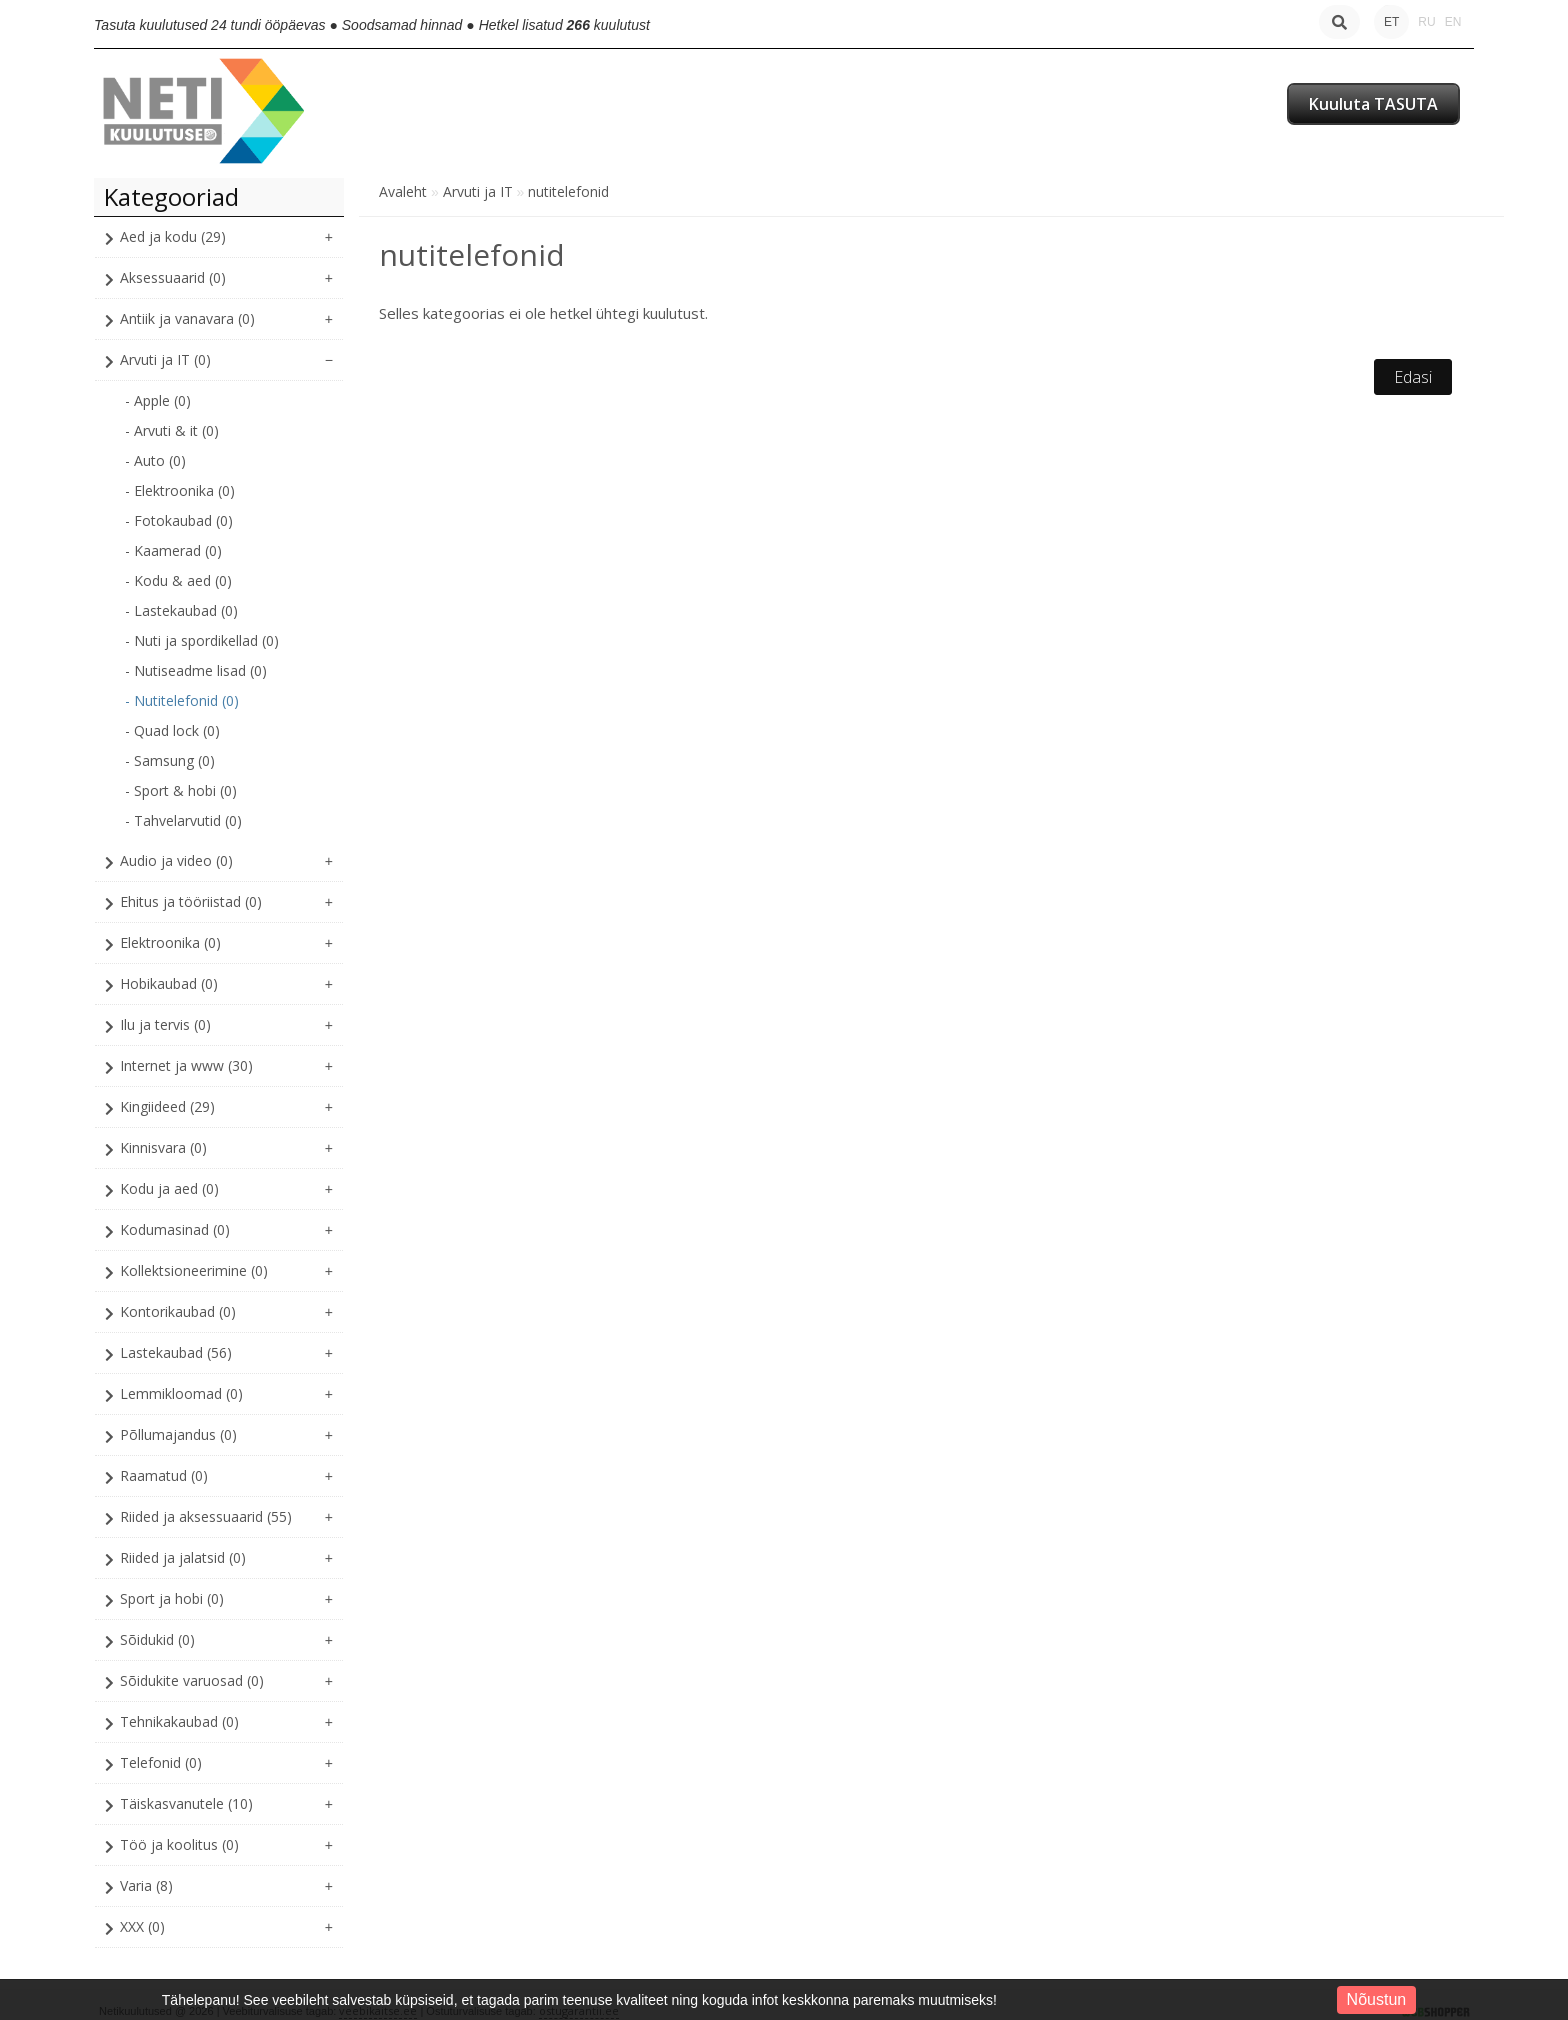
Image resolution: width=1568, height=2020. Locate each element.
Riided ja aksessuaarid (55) (206, 1516)
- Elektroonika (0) (180, 490)
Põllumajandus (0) (178, 1434)
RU (1426, 22)
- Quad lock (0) (172, 730)
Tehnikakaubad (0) (179, 1721)
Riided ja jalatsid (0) (183, 1557)
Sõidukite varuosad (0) (192, 1680)
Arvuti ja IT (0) (165, 359)
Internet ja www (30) (186, 1065)
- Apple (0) (158, 400)
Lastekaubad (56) (176, 1352)
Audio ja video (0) (176, 860)
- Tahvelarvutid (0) (183, 820)
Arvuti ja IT (478, 191)
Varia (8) (146, 1885)
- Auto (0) (155, 460)
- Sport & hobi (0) (181, 790)
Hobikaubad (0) (169, 983)
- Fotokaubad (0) (179, 520)
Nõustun (1377, 1999)
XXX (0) (142, 1926)
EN (1453, 22)
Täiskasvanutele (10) (186, 1803)
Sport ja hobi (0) (172, 1598)
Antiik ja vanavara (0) (187, 318)
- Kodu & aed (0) (178, 580)
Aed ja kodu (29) (173, 236)
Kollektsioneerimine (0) (194, 1270)
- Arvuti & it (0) (172, 430)
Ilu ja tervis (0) (165, 1024)
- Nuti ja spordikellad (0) (202, 640)
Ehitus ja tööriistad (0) (191, 901)
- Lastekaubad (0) (181, 610)
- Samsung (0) (170, 760)
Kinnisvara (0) (163, 1147)
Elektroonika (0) (170, 942)
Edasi (1413, 377)
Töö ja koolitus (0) (179, 1844)
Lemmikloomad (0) (181, 1393)
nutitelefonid (568, 191)
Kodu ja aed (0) (169, 1188)
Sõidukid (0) (157, 1639)
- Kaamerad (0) (173, 550)
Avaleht (403, 191)
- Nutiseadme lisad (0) (196, 670)
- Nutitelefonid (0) (182, 700)
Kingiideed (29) (167, 1106)
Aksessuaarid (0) (173, 277)
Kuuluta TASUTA (1373, 104)
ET (1391, 22)
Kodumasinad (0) (175, 1229)
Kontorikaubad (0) (178, 1311)
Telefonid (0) (161, 1762)
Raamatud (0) (164, 1475)
